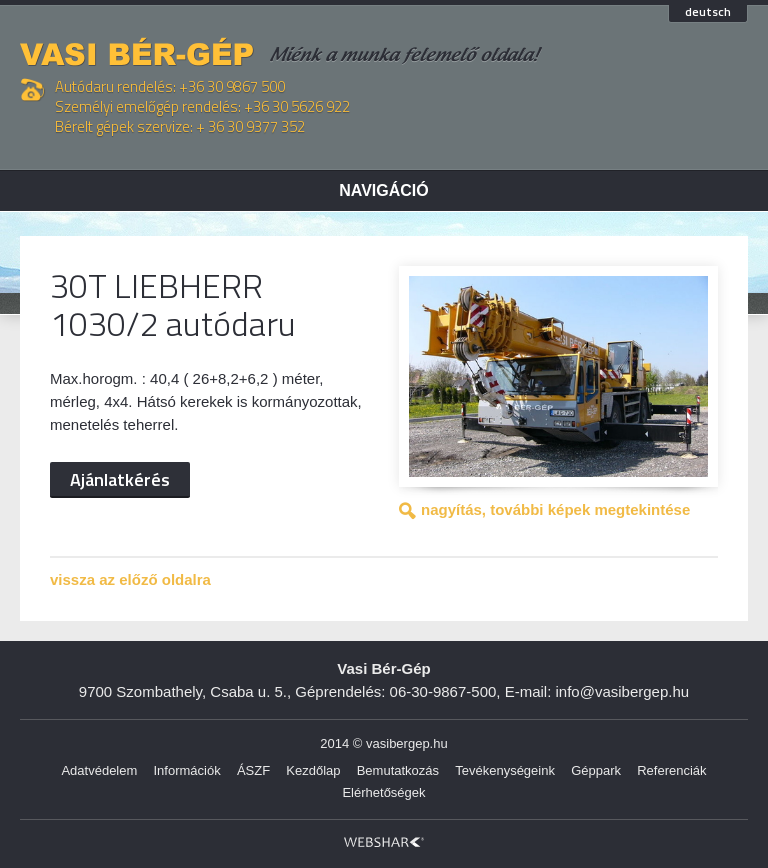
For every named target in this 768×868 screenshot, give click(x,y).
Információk (187, 770)
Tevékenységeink (505, 770)
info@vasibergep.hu (623, 691)
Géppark (596, 770)
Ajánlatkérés (120, 479)
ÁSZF (253, 770)
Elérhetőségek (383, 792)
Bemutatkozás (398, 770)
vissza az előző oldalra (130, 579)
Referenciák (671, 770)
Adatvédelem (99, 770)
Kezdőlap (313, 770)
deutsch (708, 13)
